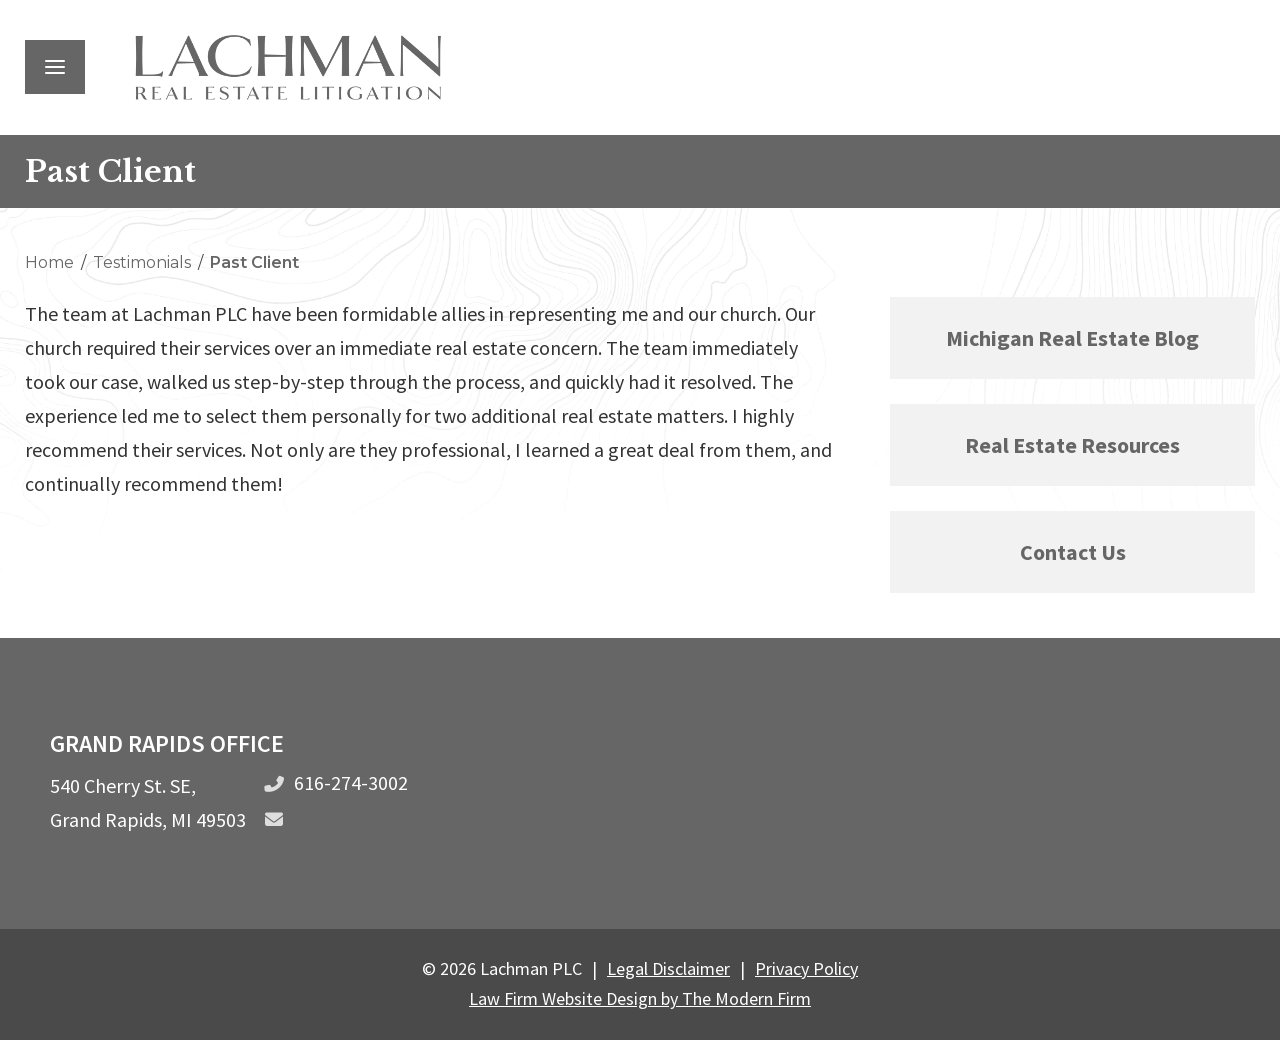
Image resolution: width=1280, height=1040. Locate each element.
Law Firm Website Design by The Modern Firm (640, 998)
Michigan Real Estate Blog (1072, 338)
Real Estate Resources (1072, 445)
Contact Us (1073, 552)
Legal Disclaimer (668, 968)
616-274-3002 (351, 782)
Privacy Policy (806, 968)
